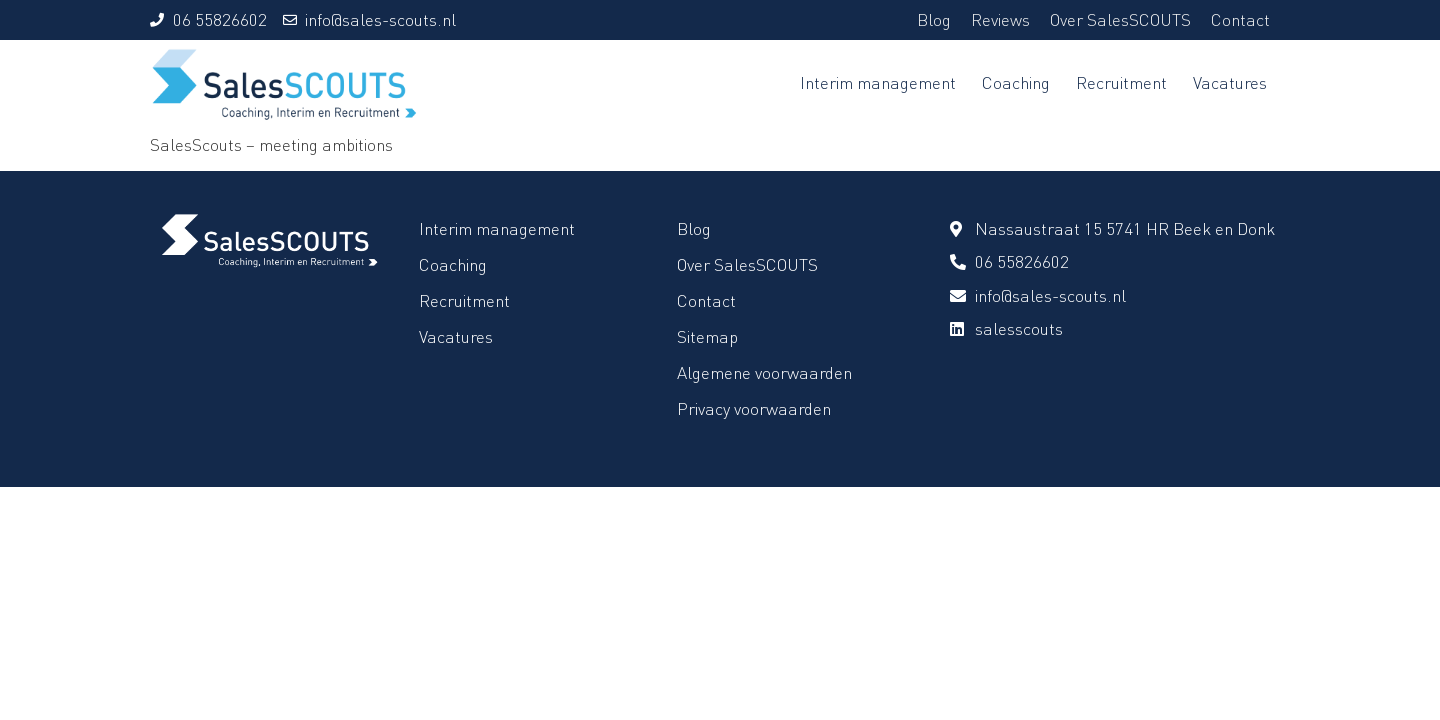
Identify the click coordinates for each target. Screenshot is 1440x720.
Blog (934, 20)
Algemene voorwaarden (764, 372)
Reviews (1000, 20)
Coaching (1016, 82)
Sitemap (707, 336)
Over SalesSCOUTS (1120, 20)
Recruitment (1121, 82)
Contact (1240, 20)
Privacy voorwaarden (754, 408)
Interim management (878, 82)
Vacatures (1230, 82)
